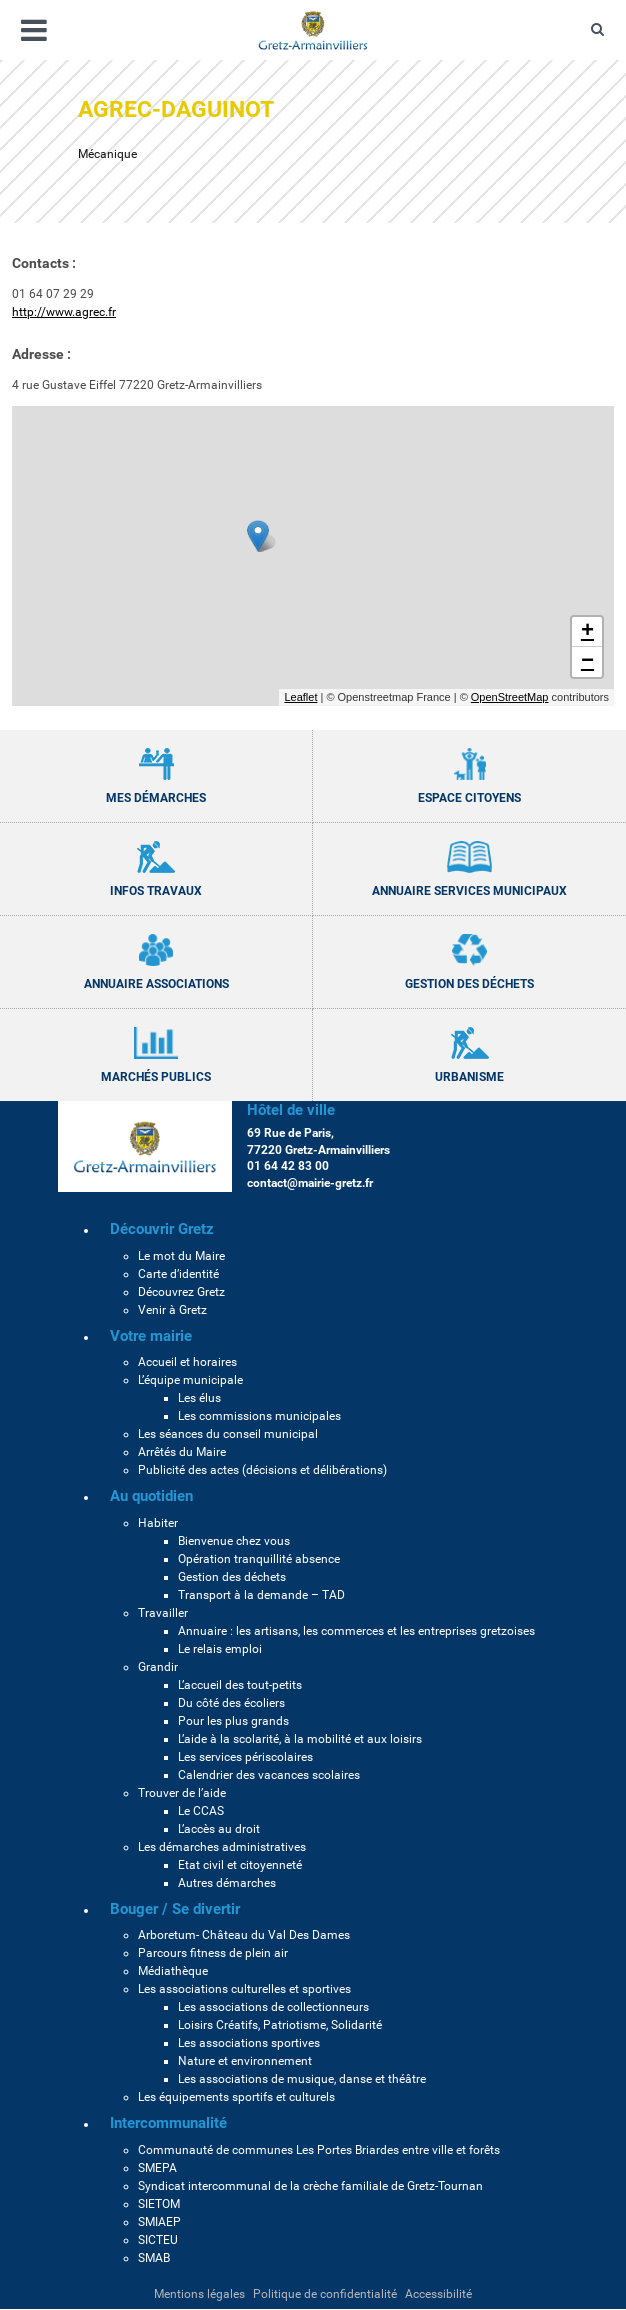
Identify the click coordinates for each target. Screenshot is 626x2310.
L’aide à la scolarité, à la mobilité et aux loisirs (300, 1739)
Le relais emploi (220, 1649)
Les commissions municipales (259, 1416)
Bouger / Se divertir (175, 1909)
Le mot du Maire (181, 1256)
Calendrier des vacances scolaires (269, 1775)
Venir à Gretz (172, 1310)
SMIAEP (159, 2222)
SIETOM (159, 2204)
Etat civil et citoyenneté (240, 1865)
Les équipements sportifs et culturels (236, 2097)
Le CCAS (201, 1811)
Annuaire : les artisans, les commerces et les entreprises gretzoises (356, 1631)
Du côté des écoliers (231, 1703)
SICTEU (158, 2240)
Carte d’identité (178, 1274)
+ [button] (587, 632)
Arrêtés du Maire (182, 1452)
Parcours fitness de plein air (213, 1953)
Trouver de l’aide (182, 1793)
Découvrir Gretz (162, 1229)
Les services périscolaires (245, 1757)
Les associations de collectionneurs (273, 2007)
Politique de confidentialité (325, 2294)
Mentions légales (199, 2294)
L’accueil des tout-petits (240, 1685)
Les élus (199, 1398)
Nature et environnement (245, 2061)
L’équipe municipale (190, 1380)
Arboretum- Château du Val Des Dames (244, 1935)
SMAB (154, 2258)
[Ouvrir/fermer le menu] (34, 30)
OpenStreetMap (510, 697)
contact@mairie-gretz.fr (310, 1183)
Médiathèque (173, 1971)
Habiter (158, 1523)
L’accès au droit (219, 1829)
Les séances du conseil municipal (228, 1434)
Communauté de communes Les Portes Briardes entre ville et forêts (319, 2150)
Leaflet (300, 697)
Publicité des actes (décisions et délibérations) (262, 1470)
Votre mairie (151, 1336)
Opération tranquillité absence (259, 1559)
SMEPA (157, 2168)
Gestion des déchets (232, 1577)
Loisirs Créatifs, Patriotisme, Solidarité (280, 2025)
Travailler (163, 1613)
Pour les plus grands (233, 1721)
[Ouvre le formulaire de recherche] (597, 29)
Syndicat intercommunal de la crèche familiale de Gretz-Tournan (310, 2186)
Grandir (158, 1667)
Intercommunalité (168, 2123)
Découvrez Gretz (181, 1292)
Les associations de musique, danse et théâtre (302, 2079)
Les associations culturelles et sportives (244, 1989)
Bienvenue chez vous (234, 1541)
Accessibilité (438, 2294)
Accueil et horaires (187, 1362)
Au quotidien (151, 1496)
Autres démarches (227, 1883)
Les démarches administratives (222, 1847)
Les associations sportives (249, 2043)
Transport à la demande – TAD (261, 1595)
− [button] (587, 662)
